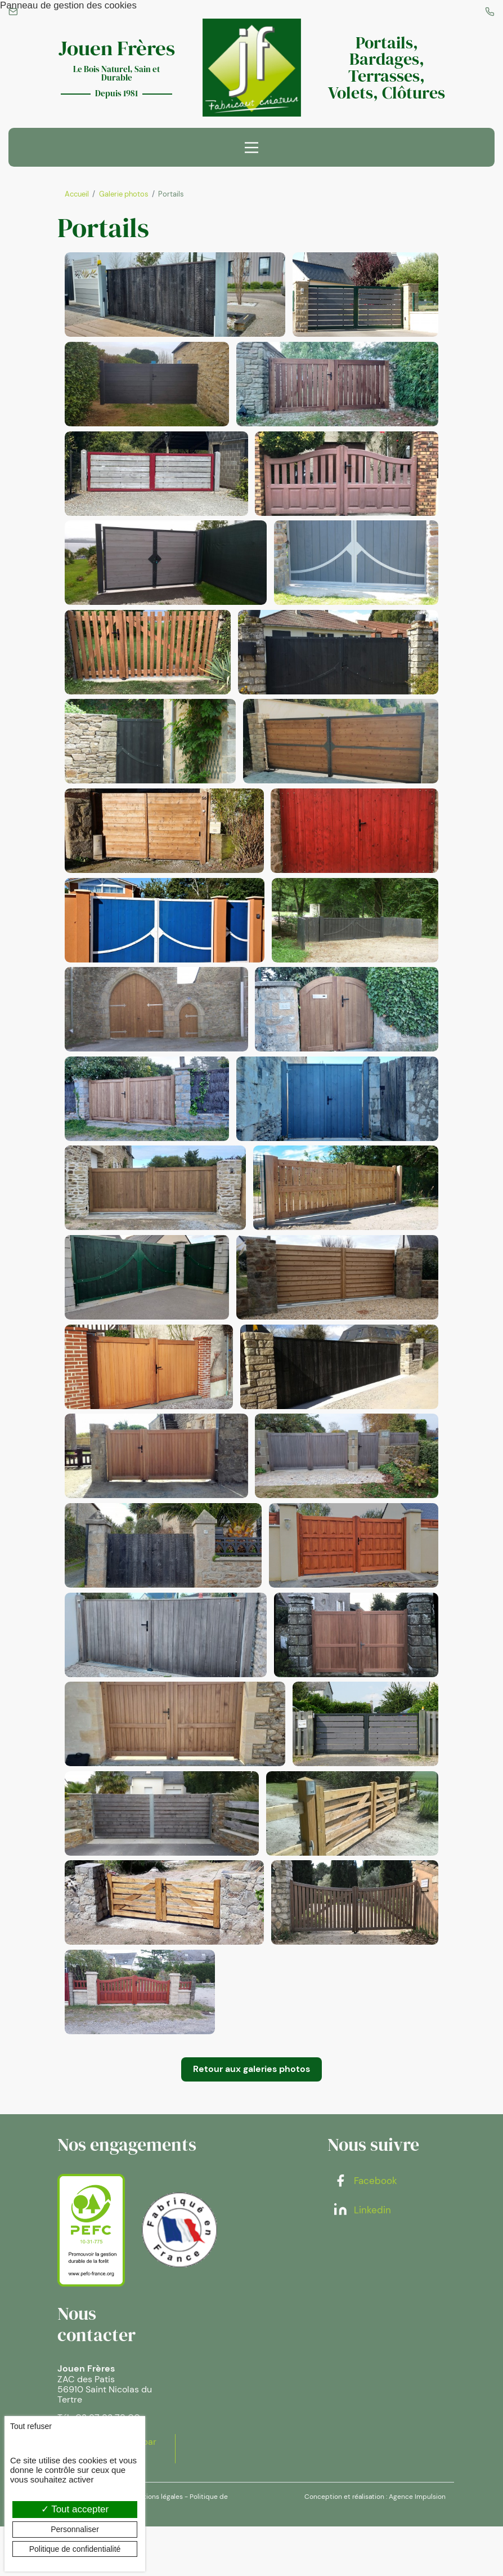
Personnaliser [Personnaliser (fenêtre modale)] (75, 2529)
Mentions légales (156, 2545)
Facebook (365, 2230)
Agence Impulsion (417, 2545)
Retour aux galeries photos (251, 2118)
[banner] (251, 68)
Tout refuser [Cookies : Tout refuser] (31, 2426)
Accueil (77, 196)
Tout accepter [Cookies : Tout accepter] (75, 2509)
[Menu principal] (251, 149)
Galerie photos (124, 196)
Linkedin (362, 2259)
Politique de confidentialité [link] (75, 2548)
